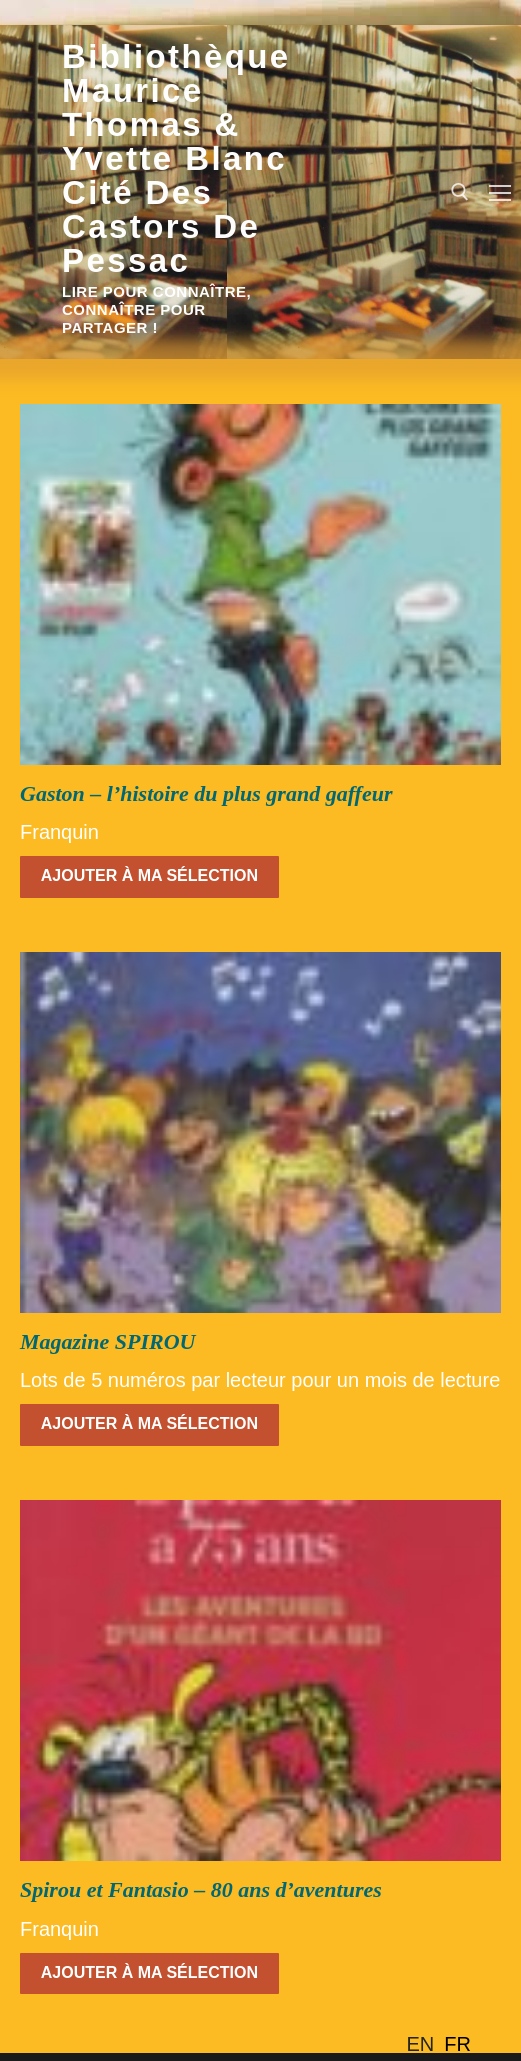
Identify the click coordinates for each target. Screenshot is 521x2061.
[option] (457, 2044)
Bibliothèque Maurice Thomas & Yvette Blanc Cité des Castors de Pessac (176, 159)
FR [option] (457, 2044)
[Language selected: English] (444, 2044)
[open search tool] (460, 192)
